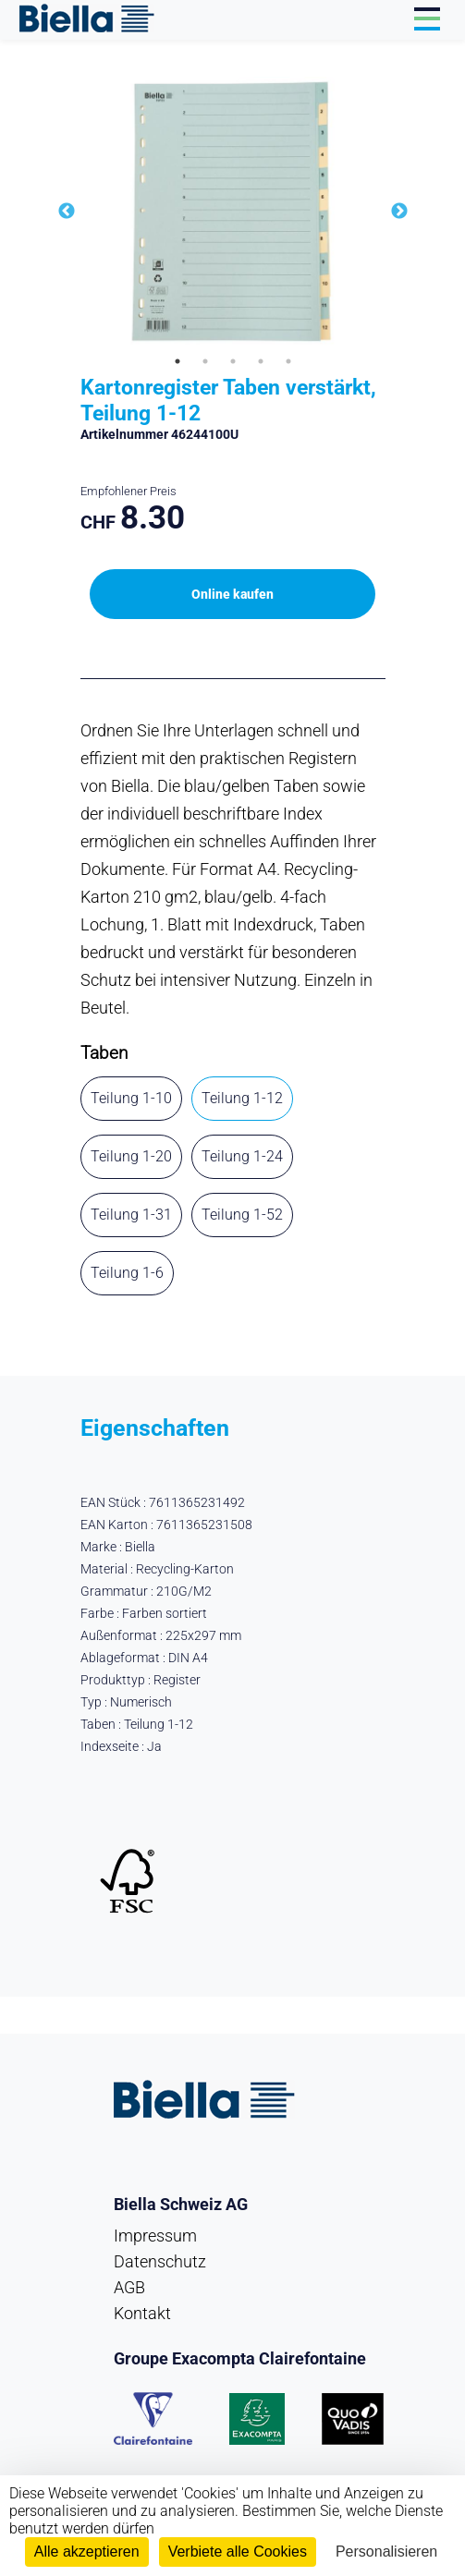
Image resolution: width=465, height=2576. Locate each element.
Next (399, 211)
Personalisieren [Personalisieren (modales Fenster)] (386, 2551)
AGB (129, 2287)
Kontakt (142, 2313)
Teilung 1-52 (242, 1214)
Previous (66, 211)
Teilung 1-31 (131, 1214)
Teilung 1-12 (242, 1098)
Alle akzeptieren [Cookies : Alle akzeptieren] (87, 2551)
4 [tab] (260, 361)
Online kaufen (232, 594)
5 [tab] (288, 361)
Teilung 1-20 (131, 1156)
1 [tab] (177, 361)
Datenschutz (160, 2261)
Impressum (155, 2235)
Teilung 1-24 (242, 1156)
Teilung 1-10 (131, 1098)
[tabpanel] (232, 212)
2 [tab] (205, 361)
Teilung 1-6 (127, 1273)
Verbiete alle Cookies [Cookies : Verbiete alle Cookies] (237, 2551)
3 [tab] (233, 361)
